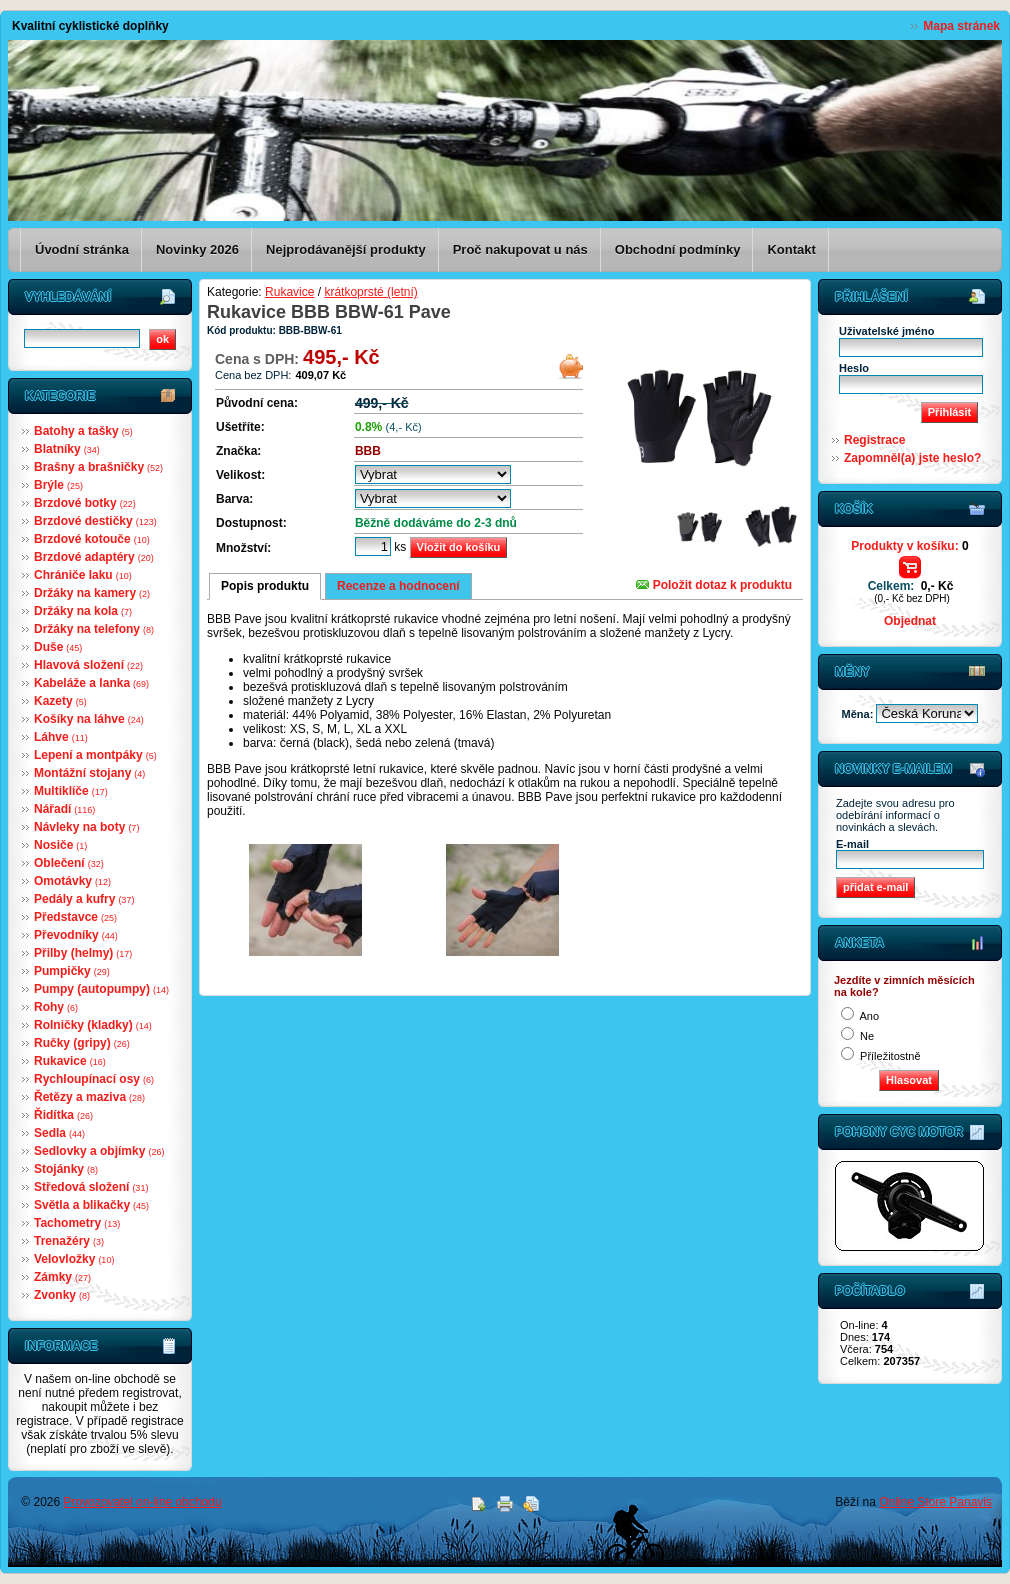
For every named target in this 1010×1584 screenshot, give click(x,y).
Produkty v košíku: (909, 546)
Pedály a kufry (84, 899)
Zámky (62, 1277)
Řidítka (63, 1115)
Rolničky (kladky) (93, 1025)
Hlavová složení (88, 665)
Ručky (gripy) (82, 1043)
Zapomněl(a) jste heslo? (912, 458)
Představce (75, 917)
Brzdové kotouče (92, 539)
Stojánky (66, 1169)
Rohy (56, 1007)
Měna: (859, 714)
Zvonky (62, 1295)
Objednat (910, 621)
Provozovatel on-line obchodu (143, 1502)
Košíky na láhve (89, 719)
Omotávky (72, 881)
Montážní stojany (89, 773)
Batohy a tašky (83, 431)
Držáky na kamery (92, 593)
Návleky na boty (86, 827)
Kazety (60, 701)
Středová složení (91, 1187)
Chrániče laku (83, 575)
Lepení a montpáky (95, 755)
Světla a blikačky (91, 1205)
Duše (58, 647)
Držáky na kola (83, 611)
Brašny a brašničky (98, 467)
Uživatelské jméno (886, 331)
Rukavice (70, 1061)
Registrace (874, 440)
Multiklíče (71, 791)
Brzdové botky (85, 503)
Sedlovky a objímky (99, 1151)
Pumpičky (72, 971)
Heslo (854, 368)
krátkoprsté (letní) (370, 292)
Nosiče (60, 845)
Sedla (59, 1133)
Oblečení (69, 863)
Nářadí (64, 809)
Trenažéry (69, 1241)
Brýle (58, 485)
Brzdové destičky (95, 521)
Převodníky (76, 935)
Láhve (61, 737)
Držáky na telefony (94, 629)
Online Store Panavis (935, 1502)
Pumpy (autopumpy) (101, 989)
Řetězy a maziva (89, 1097)
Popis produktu (265, 586)
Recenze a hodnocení (398, 586)
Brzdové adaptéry (94, 557)
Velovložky (74, 1259)
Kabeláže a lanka (91, 683)
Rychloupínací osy (94, 1079)
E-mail (852, 844)
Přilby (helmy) (83, 953)
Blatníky (67, 449)
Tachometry (77, 1223)
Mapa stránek (961, 26)
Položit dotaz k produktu (714, 585)
